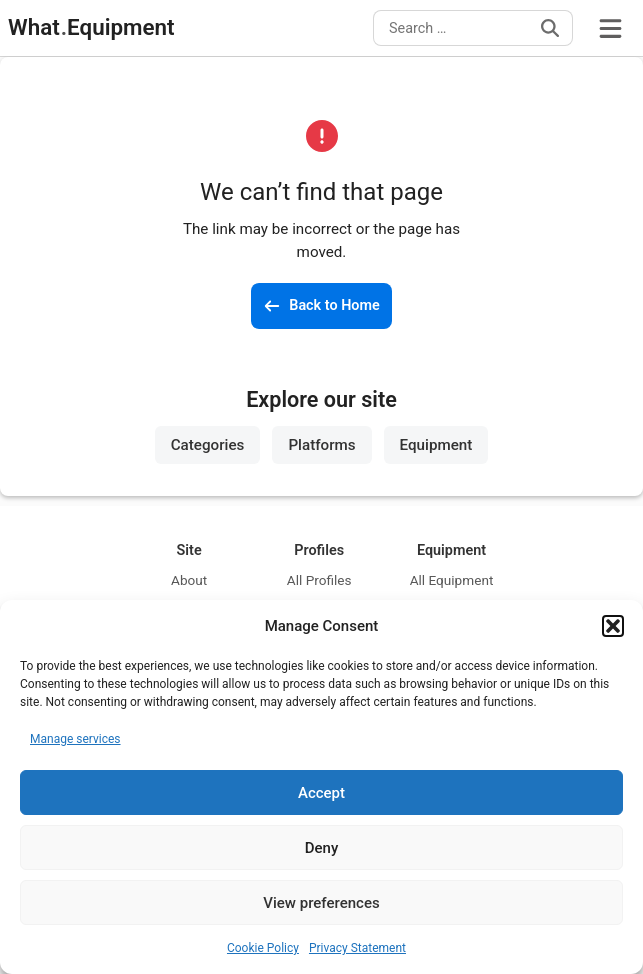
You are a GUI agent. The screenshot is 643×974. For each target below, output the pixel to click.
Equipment (436, 445)
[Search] (550, 28)
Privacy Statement (357, 948)
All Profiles (319, 580)
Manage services (75, 739)
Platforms (321, 445)
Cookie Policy (263, 948)
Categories (208, 445)
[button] (613, 626)
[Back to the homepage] (321, 306)
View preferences (321, 903)
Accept (321, 793)
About (189, 580)
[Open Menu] (610, 28)
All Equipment (452, 580)
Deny (322, 848)
